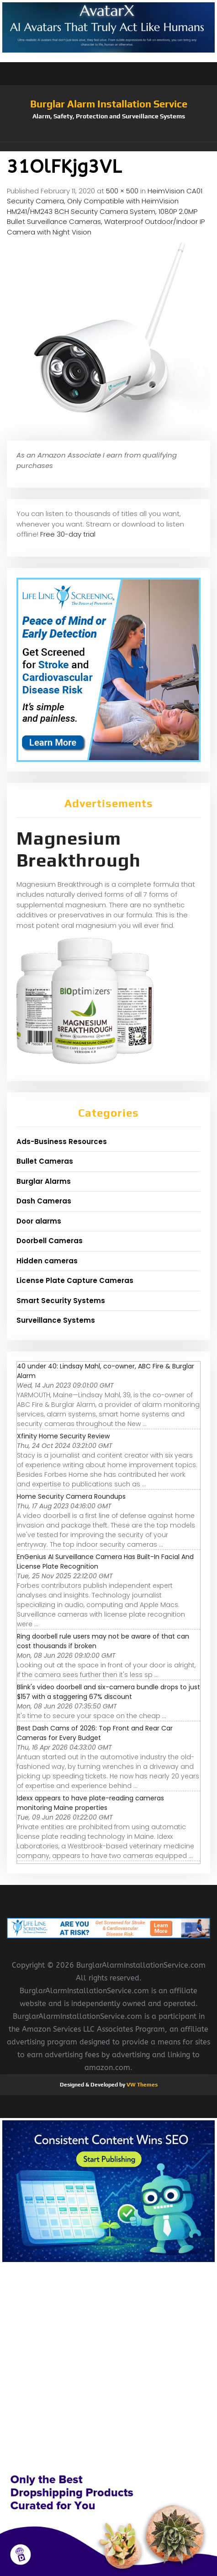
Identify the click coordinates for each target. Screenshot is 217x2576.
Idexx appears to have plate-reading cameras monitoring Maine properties (90, 1803)
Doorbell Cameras (49, 1240)
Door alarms (38, 1221)
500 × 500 (122, 191)
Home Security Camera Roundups (71, 1496)
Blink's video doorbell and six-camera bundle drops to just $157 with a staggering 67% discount (108, 1691)
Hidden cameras (47, 1261)
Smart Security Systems (60, 1300)
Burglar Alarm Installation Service (108, 104)
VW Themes (141, 2084)
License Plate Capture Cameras (74, 1280)
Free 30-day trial (67, 534)
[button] (108, 146)
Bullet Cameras (44, 1161)
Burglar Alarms (43, 1181)
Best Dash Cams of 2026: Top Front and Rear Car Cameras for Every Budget (95, 1733)
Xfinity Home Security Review (63, 1436)
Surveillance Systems (55, 1320)
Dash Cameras (43, 1201)
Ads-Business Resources (61, 1141)
